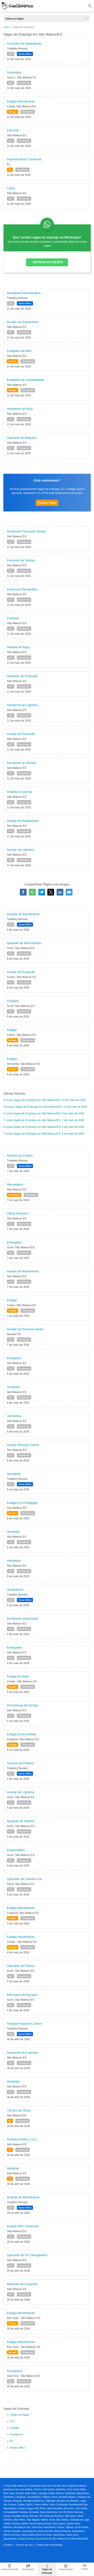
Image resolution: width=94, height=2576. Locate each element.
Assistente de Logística (22, 705)
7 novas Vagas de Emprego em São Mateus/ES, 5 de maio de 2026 (43, 1133)
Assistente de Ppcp (20, 408)
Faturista (13, 130)
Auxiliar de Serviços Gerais (25, 1329)
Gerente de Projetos (20, 1763)
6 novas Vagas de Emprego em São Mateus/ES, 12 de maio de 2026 (44, 1100)
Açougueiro (14, 2371)
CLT (11, 54)
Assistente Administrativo (24, 293)
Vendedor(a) (15, 1589)
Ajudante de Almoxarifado (24, 943)
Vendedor (13, 1387)
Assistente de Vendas (21, 763)
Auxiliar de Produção (21, 734)
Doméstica (14, 72)
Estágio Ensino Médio (21, 1734)
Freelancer (14, 1195)
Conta (84, 2567)
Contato (7, 2544)
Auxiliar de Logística (20, 849)
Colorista (13, 618)
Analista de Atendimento (23, 914)
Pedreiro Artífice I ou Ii (22, 2139)
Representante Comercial (24, 159)
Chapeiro (13, 1001)
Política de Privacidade (49, 2544)
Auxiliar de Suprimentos (23, 322)
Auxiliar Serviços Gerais (23, 1445)
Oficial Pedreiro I (18, 1213)
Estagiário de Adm (19, 351)
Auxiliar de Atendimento (23, 1271)
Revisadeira (15, 1184)
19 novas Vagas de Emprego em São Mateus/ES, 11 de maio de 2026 (45, 1106)
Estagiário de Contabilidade (25, 380)
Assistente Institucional (22, 1618)
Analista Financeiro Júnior (24, 2023)
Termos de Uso (24, 2544)
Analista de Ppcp (18, 647)
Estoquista (14, 1358)
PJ (10, 169)
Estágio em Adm (18, 1676)
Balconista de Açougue (22, 1994)
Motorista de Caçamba (22, 2284)
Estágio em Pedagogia (22, 1503)
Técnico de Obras (19, 2110)
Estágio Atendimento (21, 101)
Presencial (24, 83)
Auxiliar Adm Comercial (22, 2226)
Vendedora (14, 1416)
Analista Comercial (19, 792)
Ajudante (13, 2168)
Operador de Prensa (20, 1965)
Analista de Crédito (20, 1155)
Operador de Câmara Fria (24, 1879)
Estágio (13, 112)
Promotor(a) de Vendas (22, 1705)
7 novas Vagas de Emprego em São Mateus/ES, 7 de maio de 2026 (43, 1120)
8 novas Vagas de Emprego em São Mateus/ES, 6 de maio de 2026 (43, 1126)
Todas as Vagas (19, 2414)
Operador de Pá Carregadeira (27, 2255)
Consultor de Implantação (24, 43)
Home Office (25, 54)
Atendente (14, 1474)
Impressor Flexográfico (22, 589)
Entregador (14, 1242)
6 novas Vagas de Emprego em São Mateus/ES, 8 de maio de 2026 (43, 1113)
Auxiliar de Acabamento (23, 820)
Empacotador (16, 1850)
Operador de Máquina (21, 437)
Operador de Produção (22, 676)
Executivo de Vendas (21, 560)
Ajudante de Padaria (20, 1821)
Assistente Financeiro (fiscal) (26, 531)
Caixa (11, 188)
